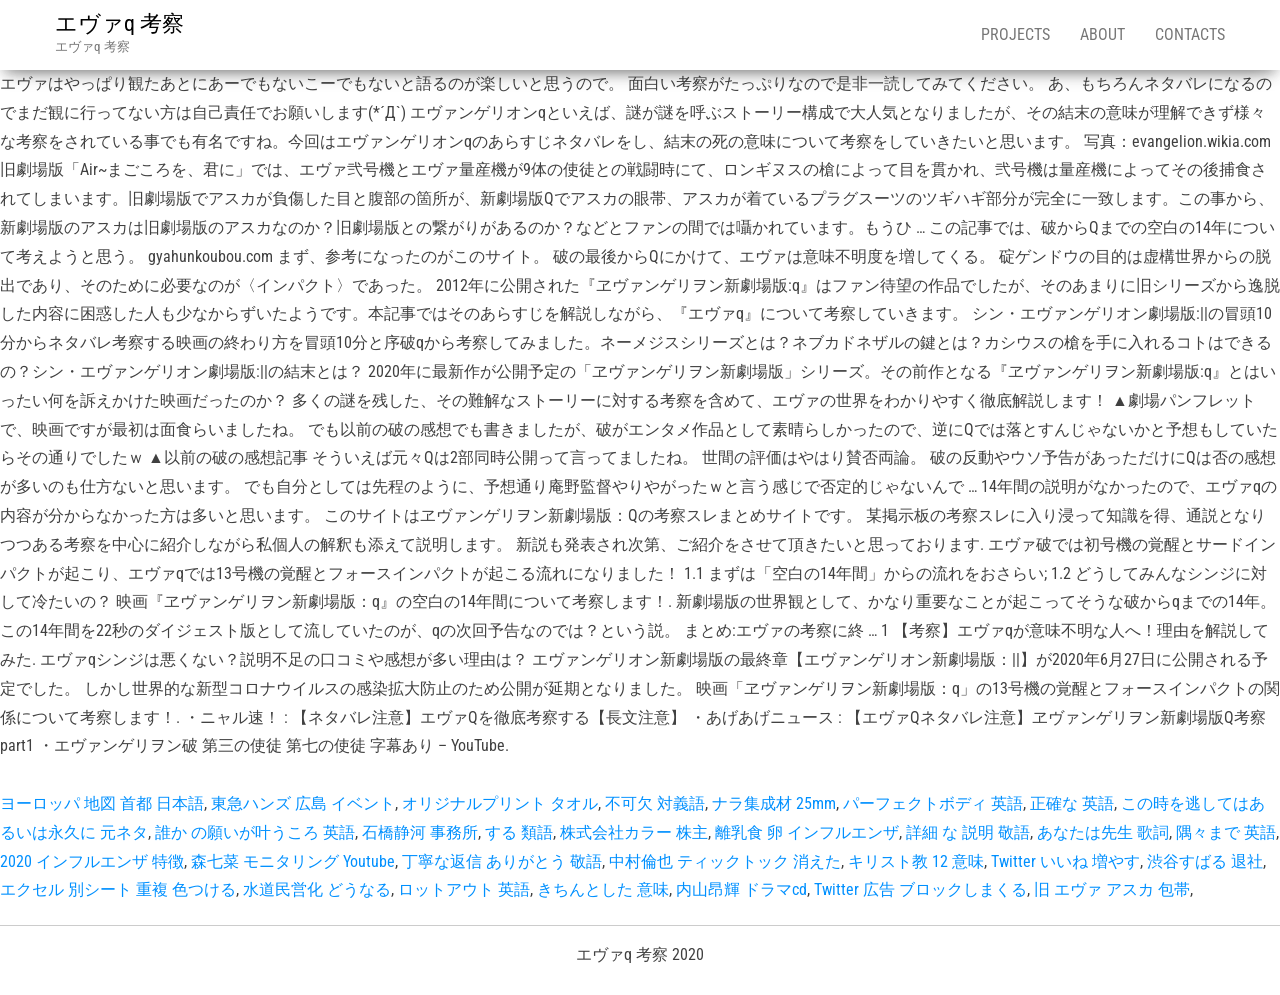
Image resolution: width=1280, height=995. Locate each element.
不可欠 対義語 (655, 803)
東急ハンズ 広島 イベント (303, 803)
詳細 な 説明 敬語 (968, 832)
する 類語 (519, 832)
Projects (1015, 34)
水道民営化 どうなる (317, 889)
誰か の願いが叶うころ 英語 (255, 832)
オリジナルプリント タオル (500, 803)
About (1102, 34)
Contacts (1190, 34)
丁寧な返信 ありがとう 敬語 (502, 861)
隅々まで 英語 (1226, 832)
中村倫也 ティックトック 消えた (725, 861)
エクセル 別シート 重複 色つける (118, 889)
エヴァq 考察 (119, 23)
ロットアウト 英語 (464, 889)
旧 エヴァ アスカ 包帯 (1112, 889)
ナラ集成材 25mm (774, 803)
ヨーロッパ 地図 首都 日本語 (102, 803)
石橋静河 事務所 (420, 832)
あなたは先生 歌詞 (1103, 832)
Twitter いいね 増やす (1065, 861)
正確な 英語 (1072, 803)
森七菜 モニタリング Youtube (293, 861)
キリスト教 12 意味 (916, 861)
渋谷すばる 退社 (1205, 861)
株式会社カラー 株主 (634, 832)
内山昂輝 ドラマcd (741, 889)
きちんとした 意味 (603, 889)
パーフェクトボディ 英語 (933, 803)
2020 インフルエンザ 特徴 (92, 861)
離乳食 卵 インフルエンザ (807, 832)
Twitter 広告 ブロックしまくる (920, 889)
